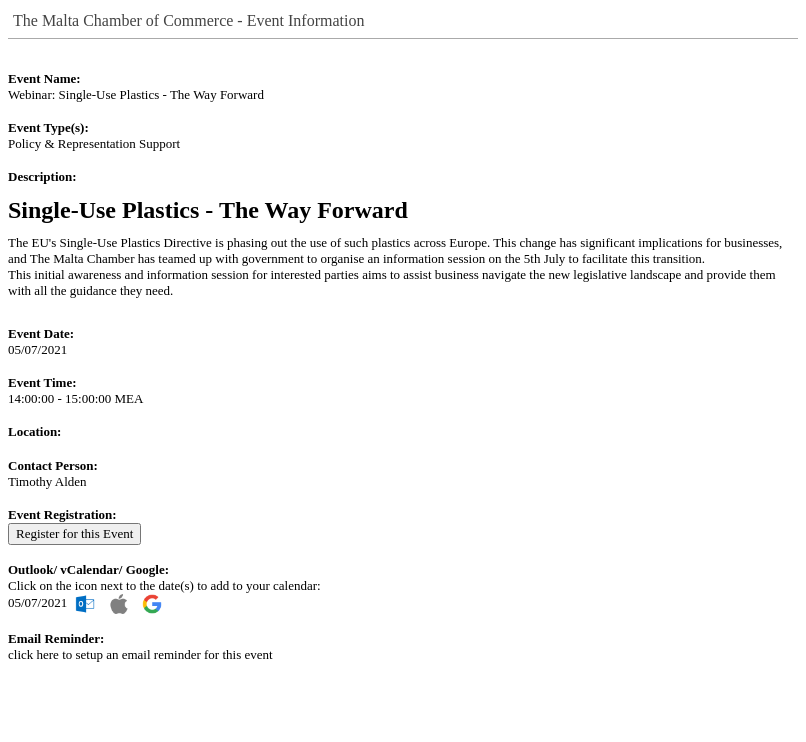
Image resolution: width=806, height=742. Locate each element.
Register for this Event (74, 533)
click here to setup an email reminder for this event (140, 654)
